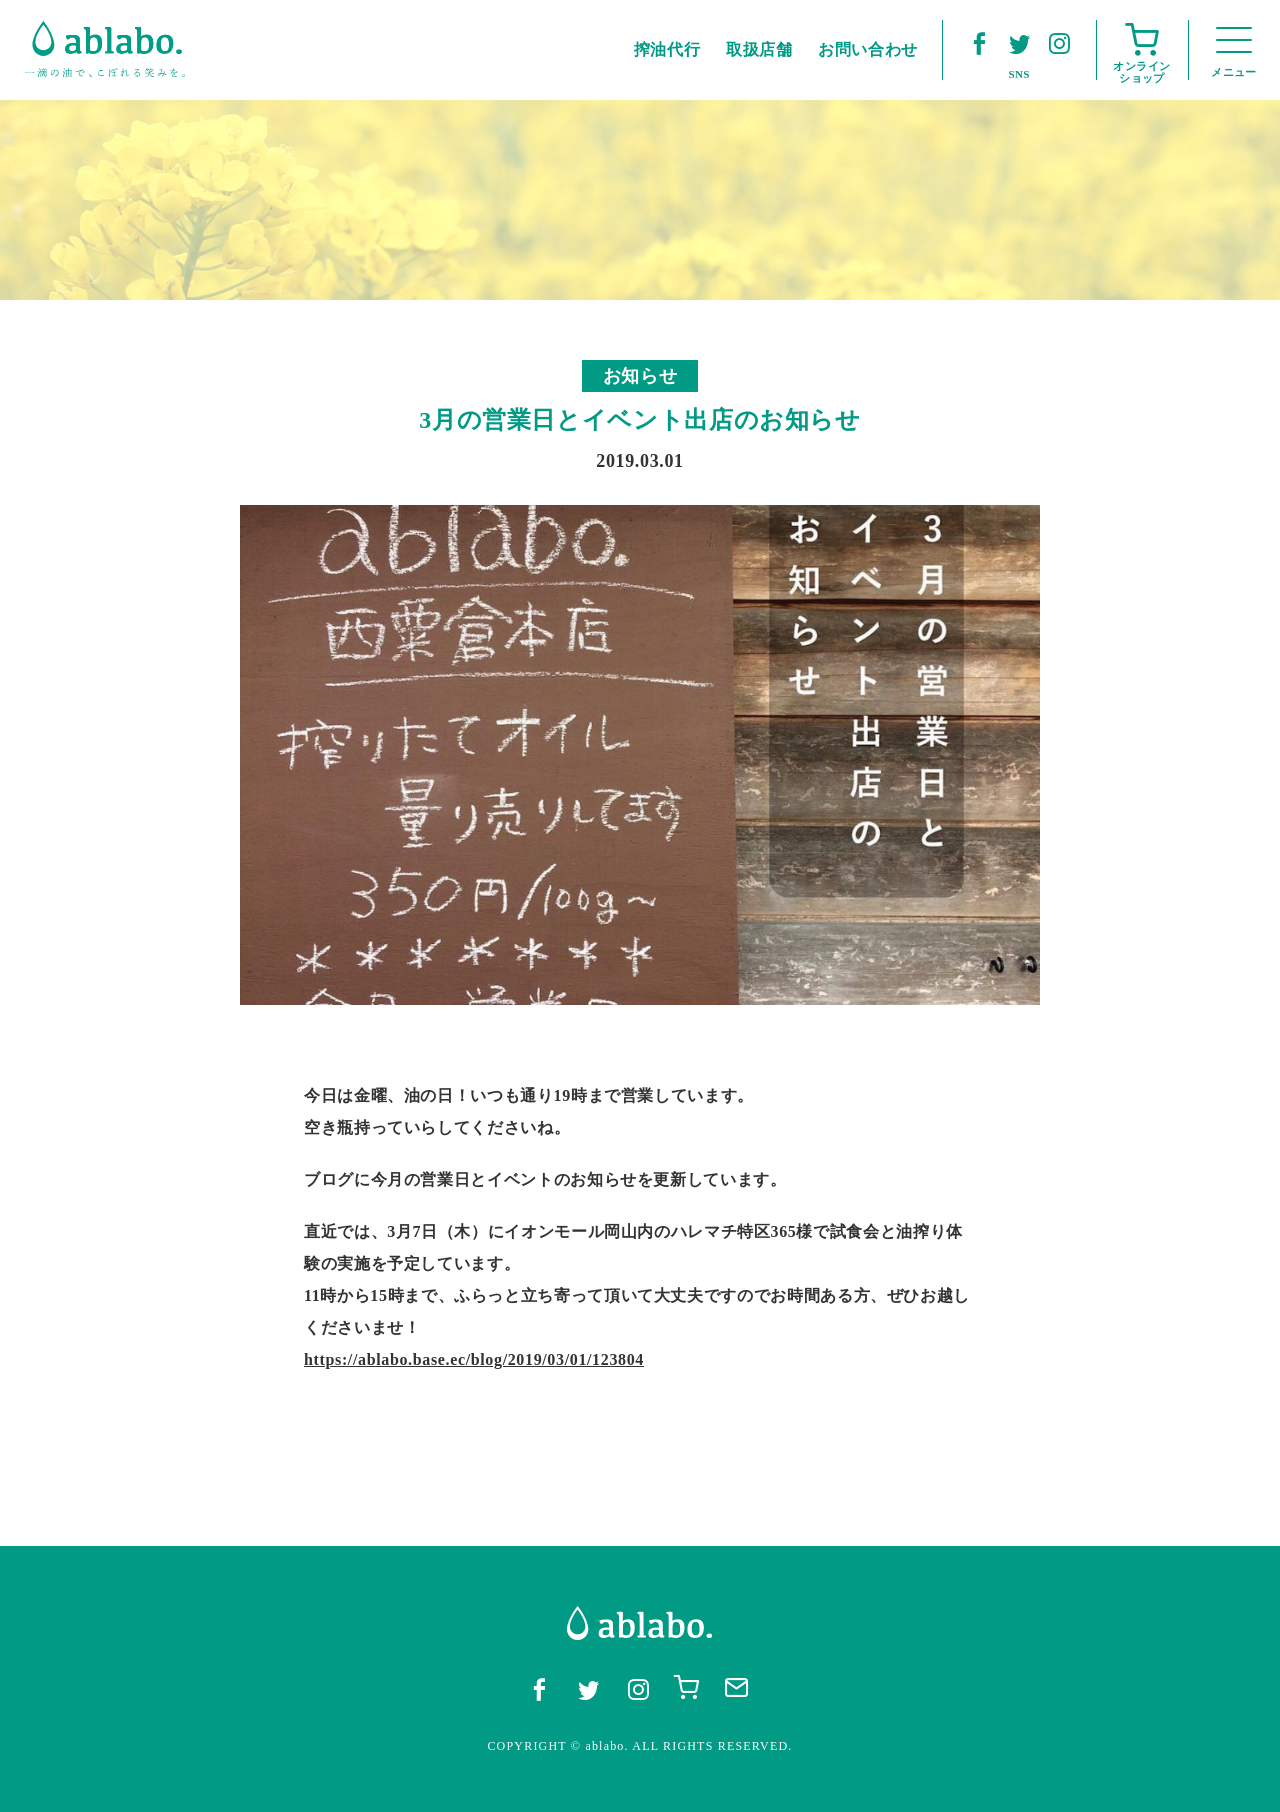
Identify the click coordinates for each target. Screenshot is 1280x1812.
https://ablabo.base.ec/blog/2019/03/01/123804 (474, 1359)
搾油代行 (667, 49)
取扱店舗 (759, 49)
